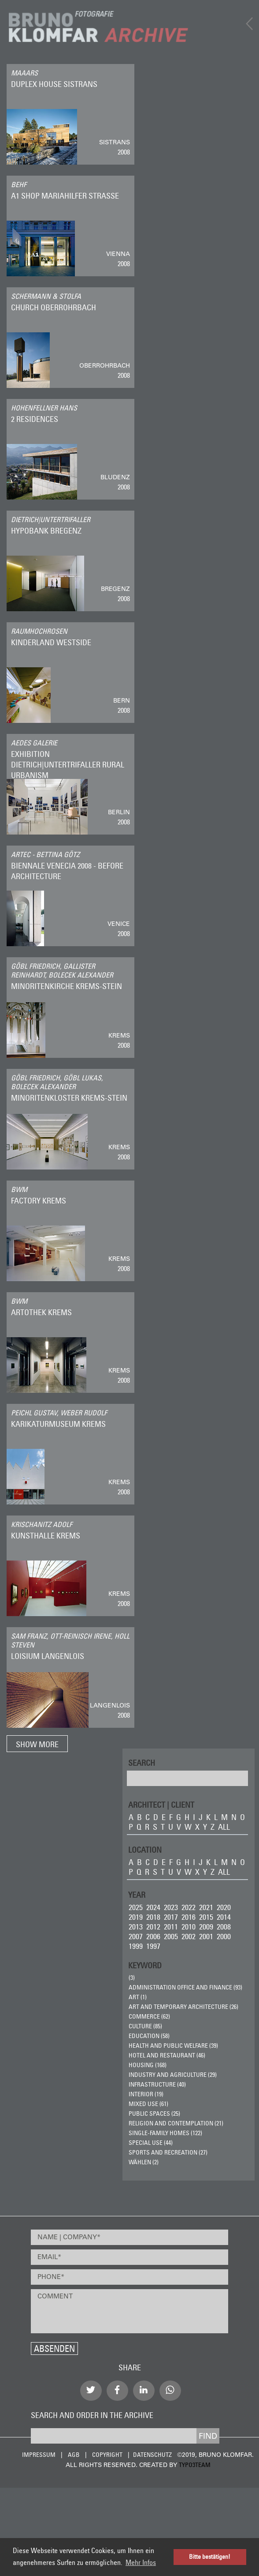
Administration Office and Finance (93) (185, 1987)
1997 (153, 1946)
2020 (224, 1907)
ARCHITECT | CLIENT (161, 1804)
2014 (224, 1917)
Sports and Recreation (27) (168, 2152)
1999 (136, 1946)
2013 (136, 1927)
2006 (153, 1936)
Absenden (54, 2348)
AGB (74, 2455)
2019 (136, 1917)
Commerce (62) (149, 2016)
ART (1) (138, 1997)
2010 (188, 1927)
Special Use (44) (151, 2143)
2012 (153, 1927)
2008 (224, 1927)
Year (136, 1894)
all (224, 1827)
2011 (171, 1927)
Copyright (107, 2455)
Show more (37, 1744)
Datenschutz (152, 2455)
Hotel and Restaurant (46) (167, 2055)
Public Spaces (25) (154, 2113)
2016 (188, 1917)
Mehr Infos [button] (141, 2562)
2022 (188, 1907)
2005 (171, 1936)
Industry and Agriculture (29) (173, 2075)
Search (141, 1762)
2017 (171, 1917)
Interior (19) (146, 2094)
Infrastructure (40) (157, 2084)
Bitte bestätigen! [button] (209, 2557)
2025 (136, 1907)
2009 (206, 1927)
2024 (153, 1907)
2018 (153, 1917)
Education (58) (149, 2036)
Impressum (39, 2455)
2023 (171, 1907)
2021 (206, 1907)
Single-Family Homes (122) (165, 2133)
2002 (188, 1936)
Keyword (145, 1965)
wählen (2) (144, 2162)
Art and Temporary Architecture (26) (183, 2007)
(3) (132, 1978)
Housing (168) (147, 2065)
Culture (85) (145, 2026)
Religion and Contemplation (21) (176, 2123)
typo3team (195, 2465)
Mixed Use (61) (148, 2104)
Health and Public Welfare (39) (173, 2046)
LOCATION (145, 1849)
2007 (136, 1936)
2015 (206, 1917)
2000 (224, 1936)
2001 (206, 1936)
